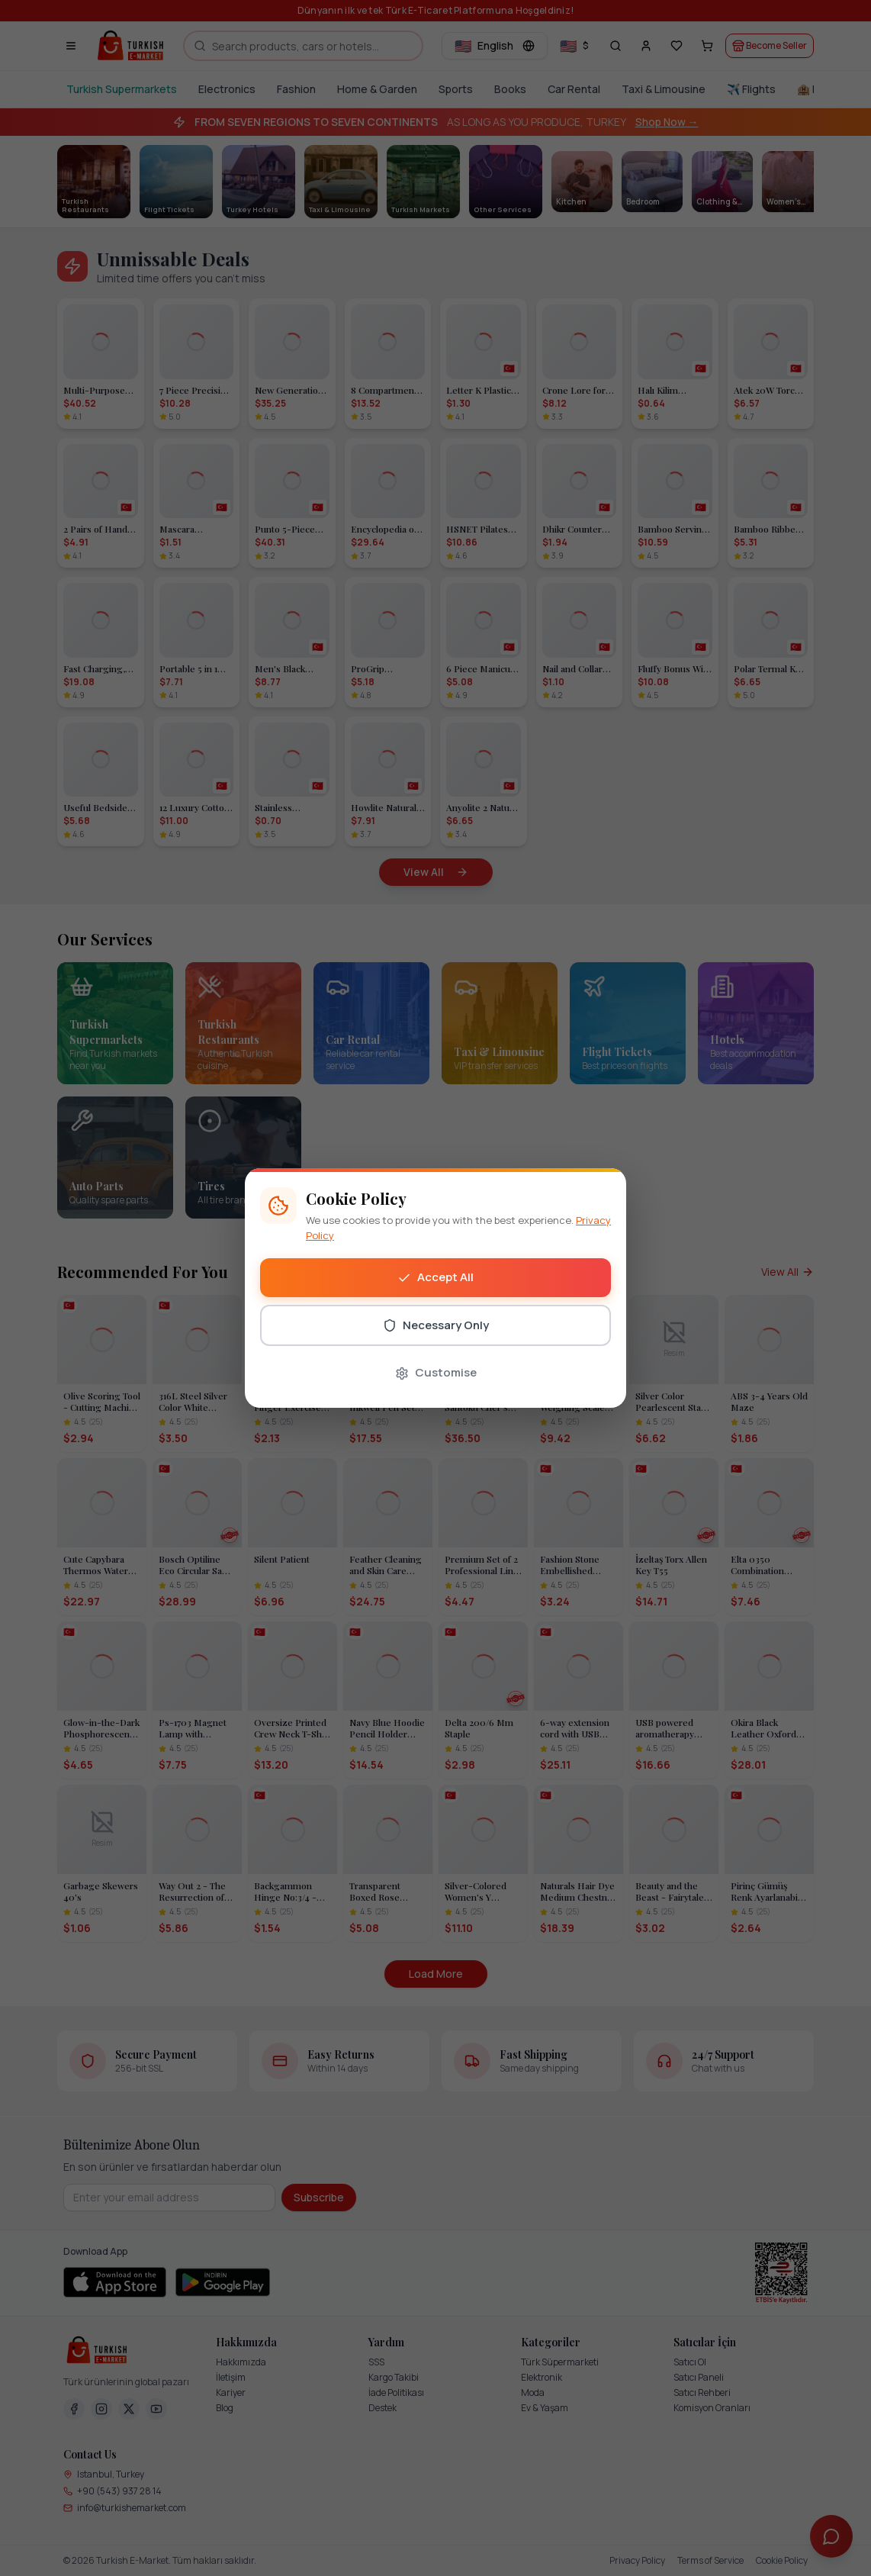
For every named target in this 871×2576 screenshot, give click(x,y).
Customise (436, 1372)
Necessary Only (436, 1325)
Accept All (435, 1277)
